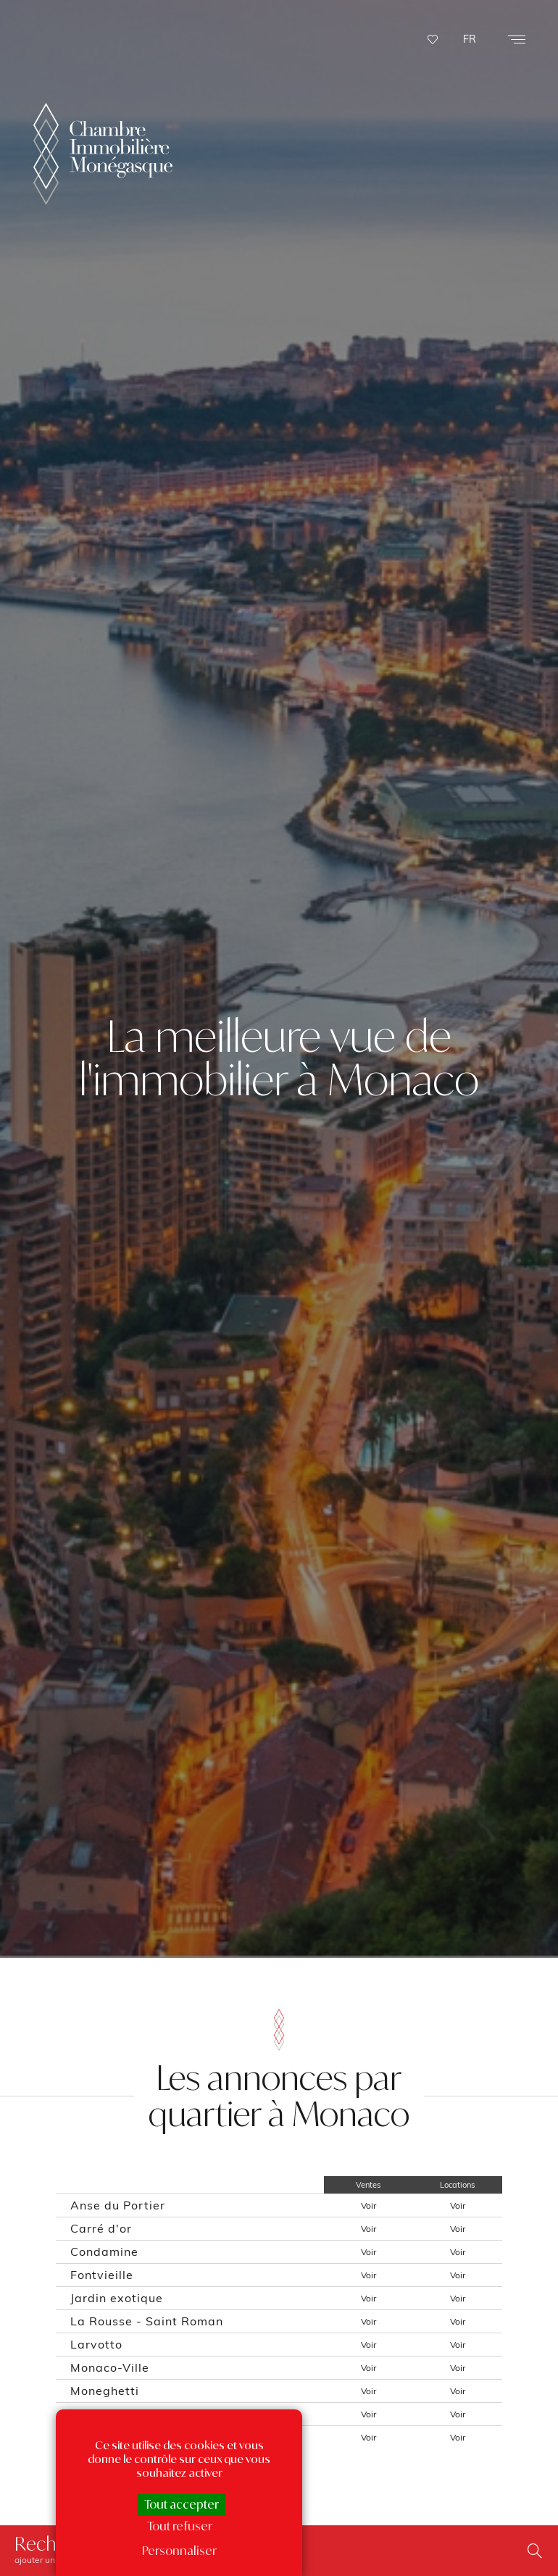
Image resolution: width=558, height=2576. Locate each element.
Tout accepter (181, 2504)
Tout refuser (179, 2526)
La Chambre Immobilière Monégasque (102, 72)
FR (469, 39)
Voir (368, 2205)
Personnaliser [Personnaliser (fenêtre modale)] (179, 2550)
